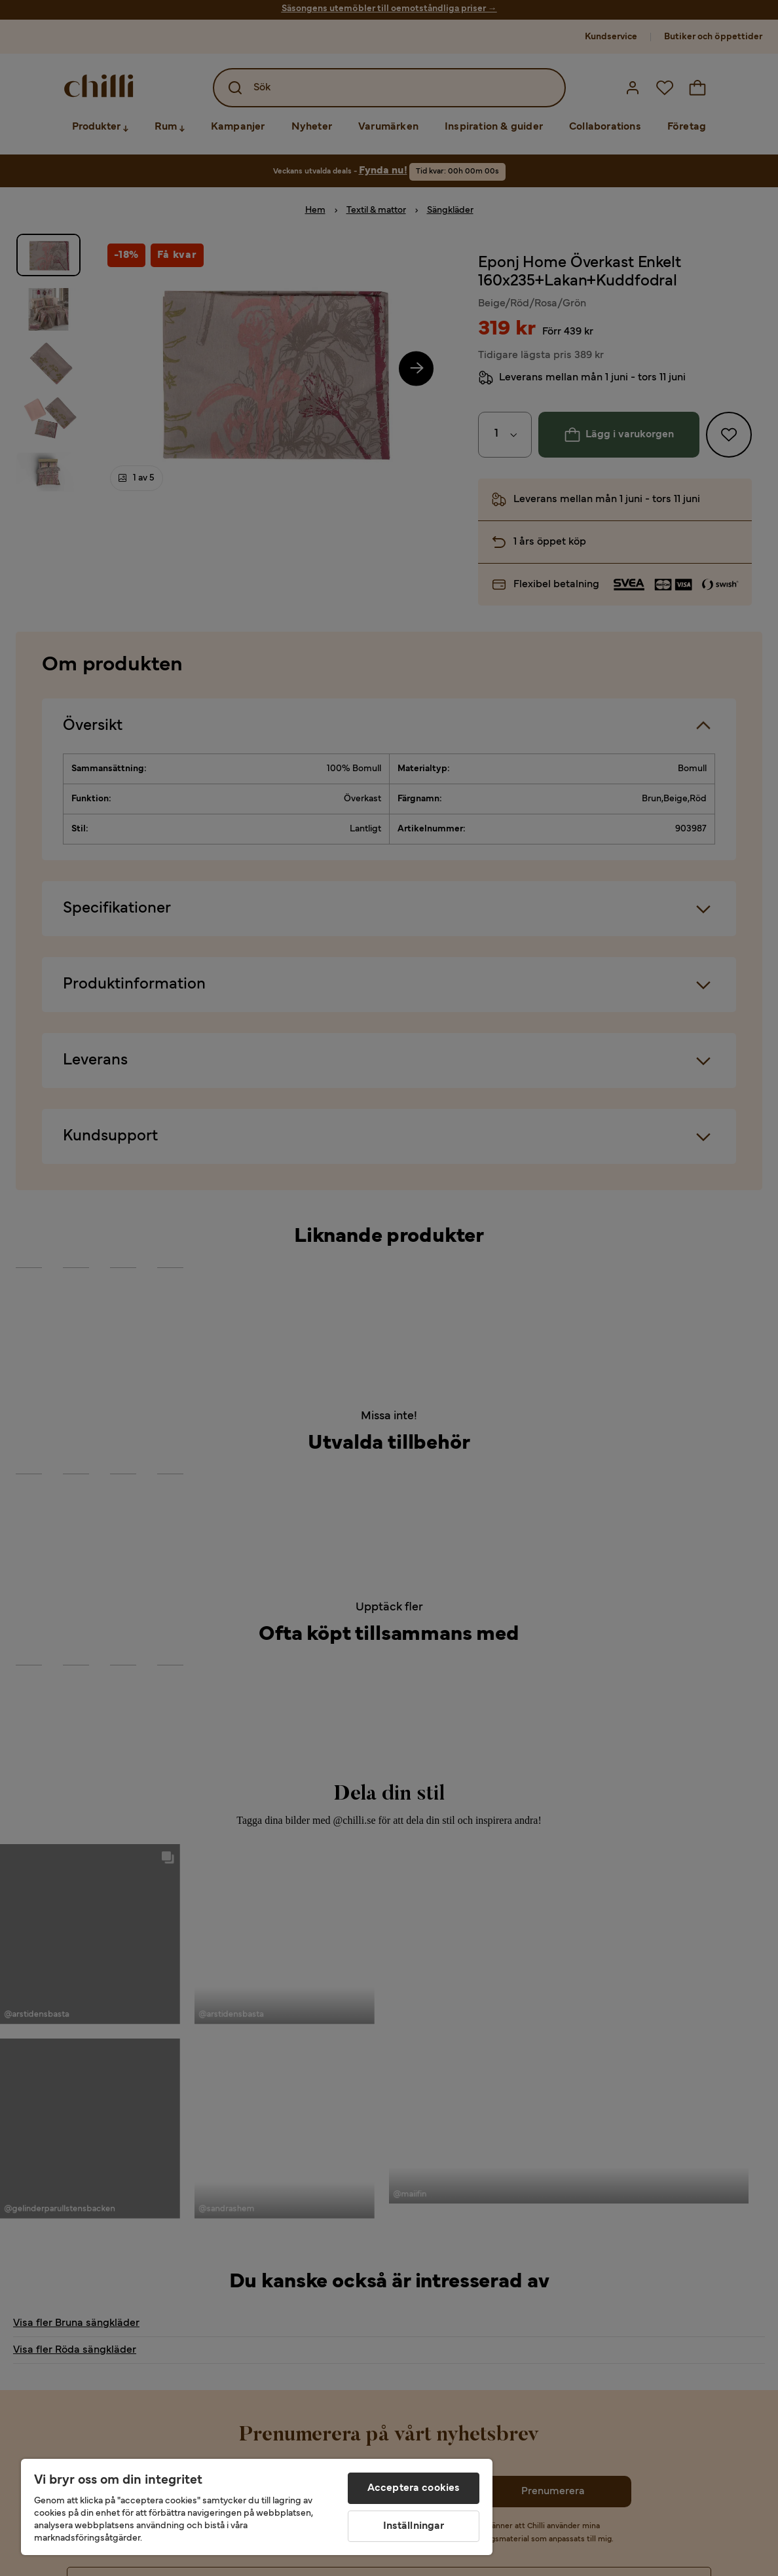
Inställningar (414, 2526)
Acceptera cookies (413, 2488)
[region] (256, 2507)
